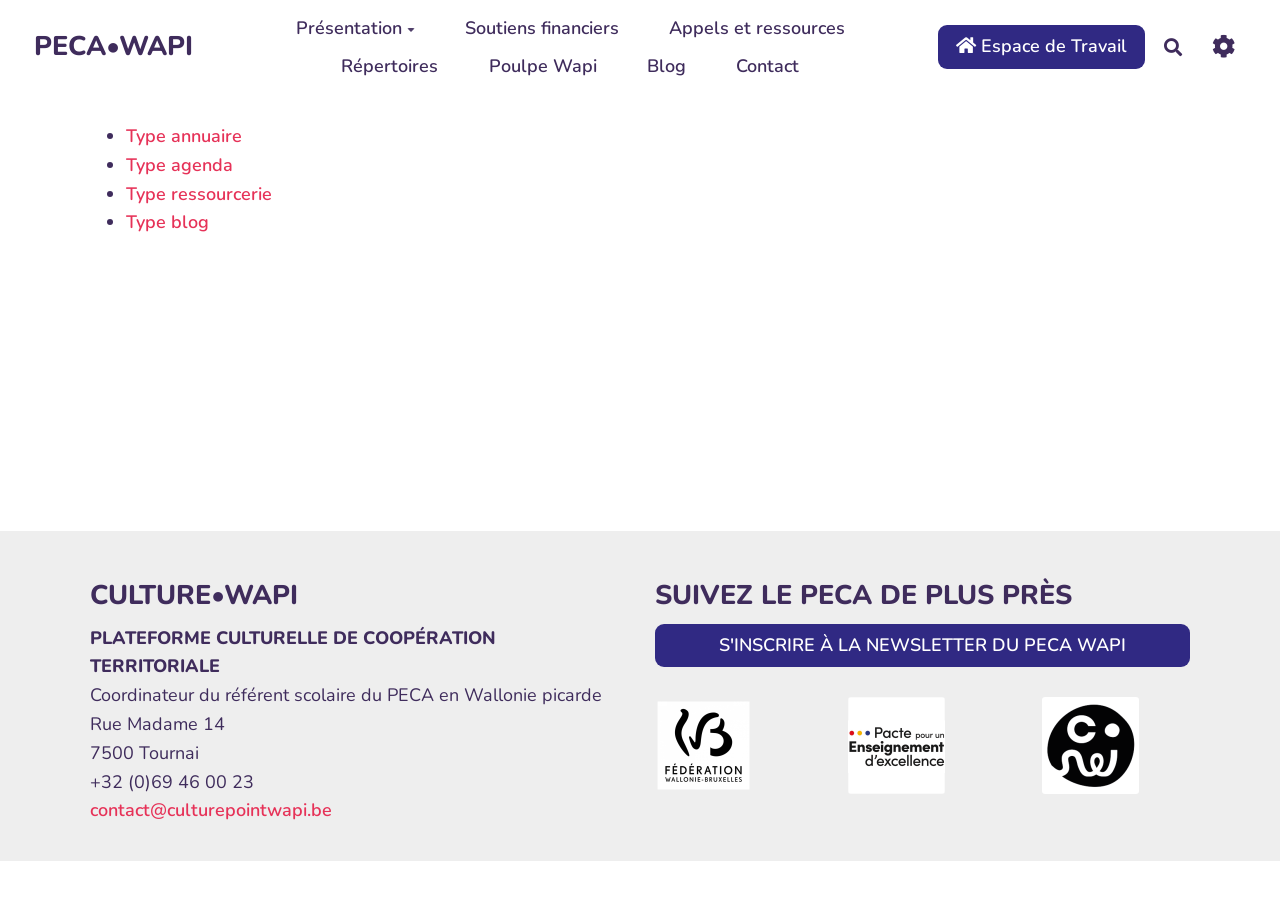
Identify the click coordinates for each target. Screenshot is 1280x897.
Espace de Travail (1041, 46)
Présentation (355, 28)
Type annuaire (184, 136)
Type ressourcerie (199, 194)
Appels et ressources (757, 28)
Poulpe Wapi (543, 66)
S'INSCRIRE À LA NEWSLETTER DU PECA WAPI (922, 645)
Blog (666, 66)
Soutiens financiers (542, 28)
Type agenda (179, 165)
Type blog (167, 222)
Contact (767, 66)
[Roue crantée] (1223, 46)
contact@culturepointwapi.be (211, 810)
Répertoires (389, 66)
